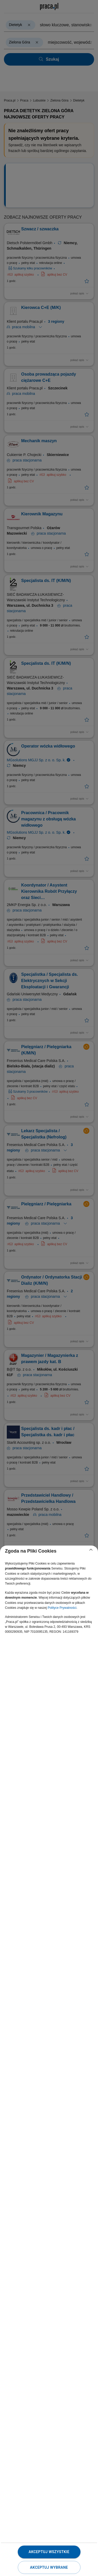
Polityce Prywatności (62, 1608)
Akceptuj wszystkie (48, 2552)
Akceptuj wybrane (49, 2567)
